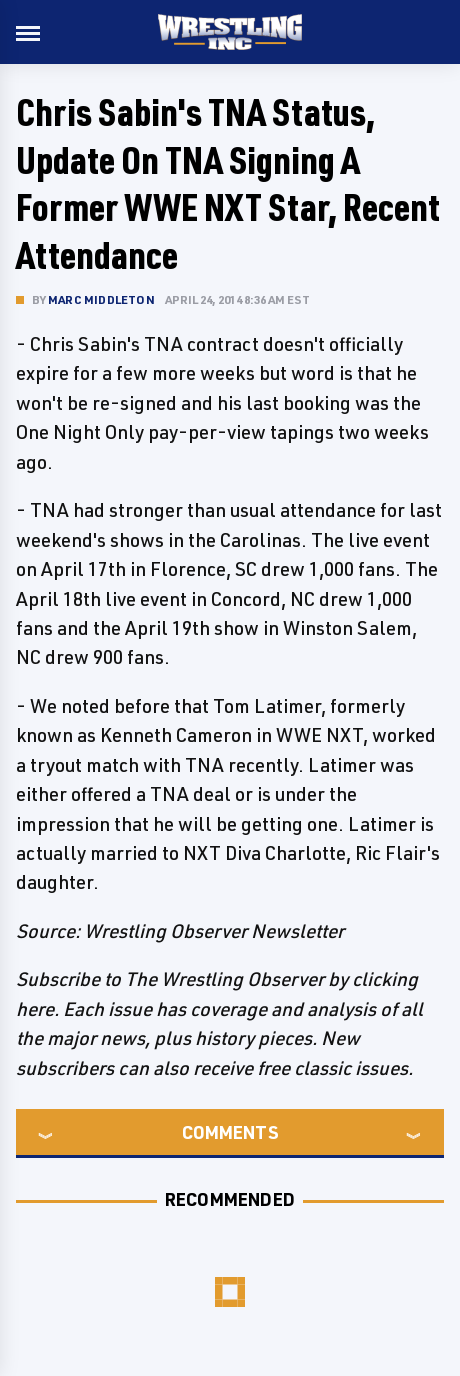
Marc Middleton (101, 299)
